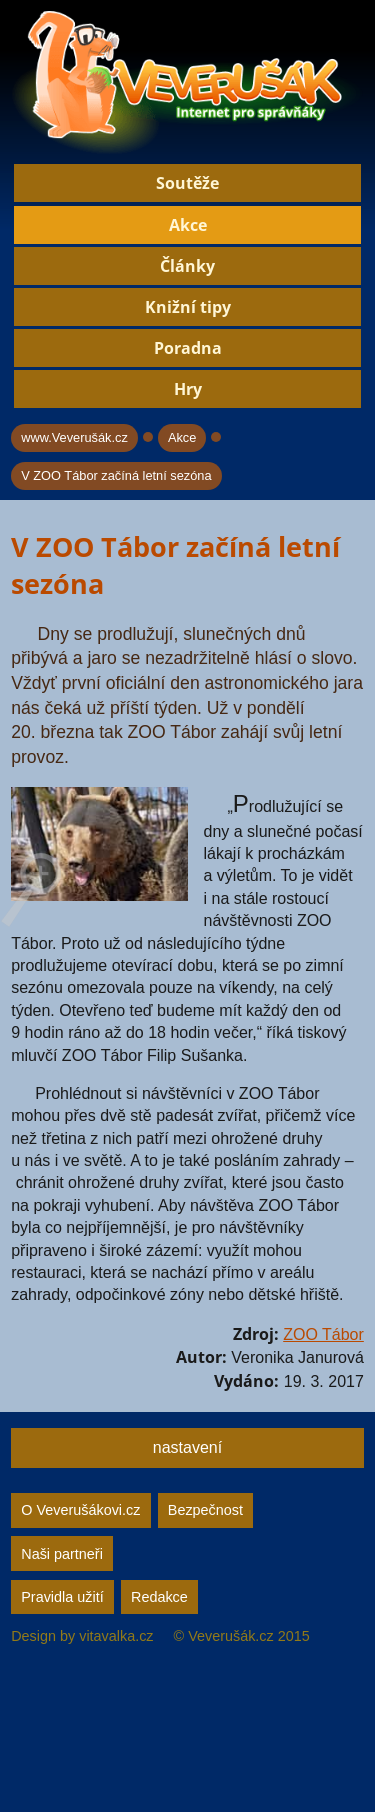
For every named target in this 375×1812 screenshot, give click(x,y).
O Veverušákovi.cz (80, 1510)
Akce (188, 225)
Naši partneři (62, 1554)
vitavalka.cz (116, 1636)
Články (187, 266)
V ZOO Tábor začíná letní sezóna (116, 475)
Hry (188, 389)
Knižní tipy (188, 307)
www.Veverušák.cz (74, 437)
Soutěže (187, 183)
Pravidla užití (62, 1597)
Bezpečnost (205, 1510)
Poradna (188, 348)
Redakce (159, 1597)
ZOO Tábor (323, 1334)
